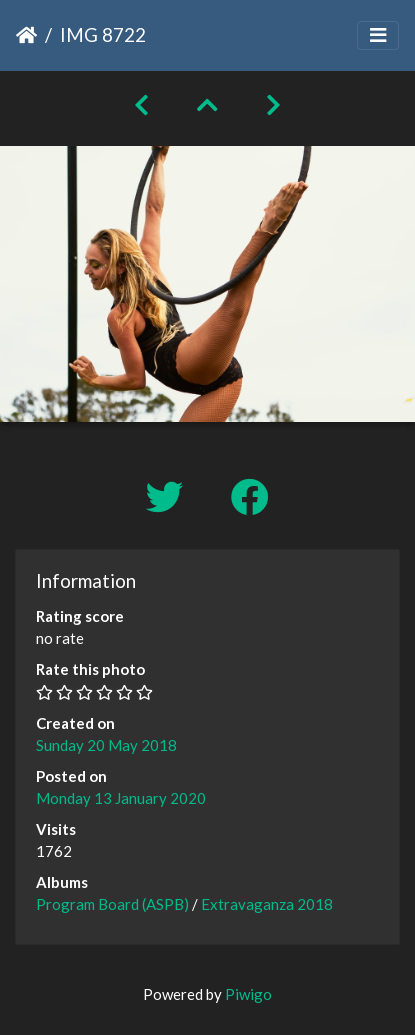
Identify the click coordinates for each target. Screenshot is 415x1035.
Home (26, 35)
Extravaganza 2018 (267, 904)
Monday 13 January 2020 (121, 798)
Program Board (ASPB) (112, 904)
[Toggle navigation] (378, 35)
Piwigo (248, 994)
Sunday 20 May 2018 (106, 745)
